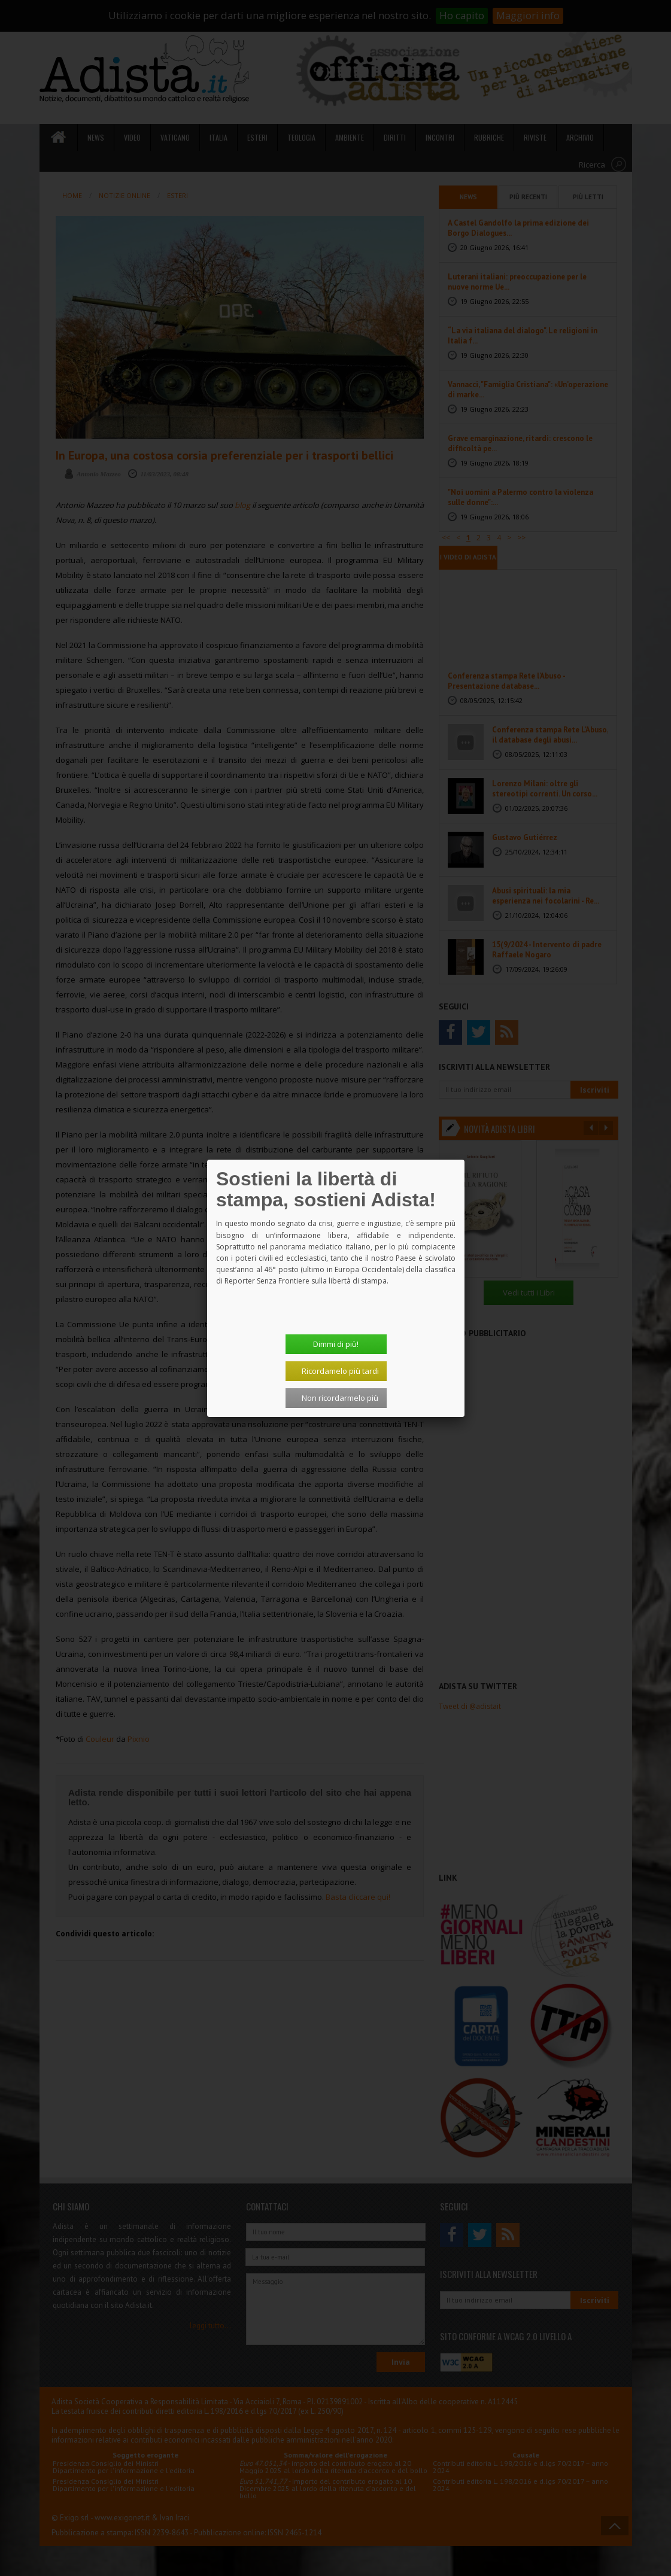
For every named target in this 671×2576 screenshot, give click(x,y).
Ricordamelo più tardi (340, 1370)
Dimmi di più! (336, 1344)
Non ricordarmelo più (340, 1397)
